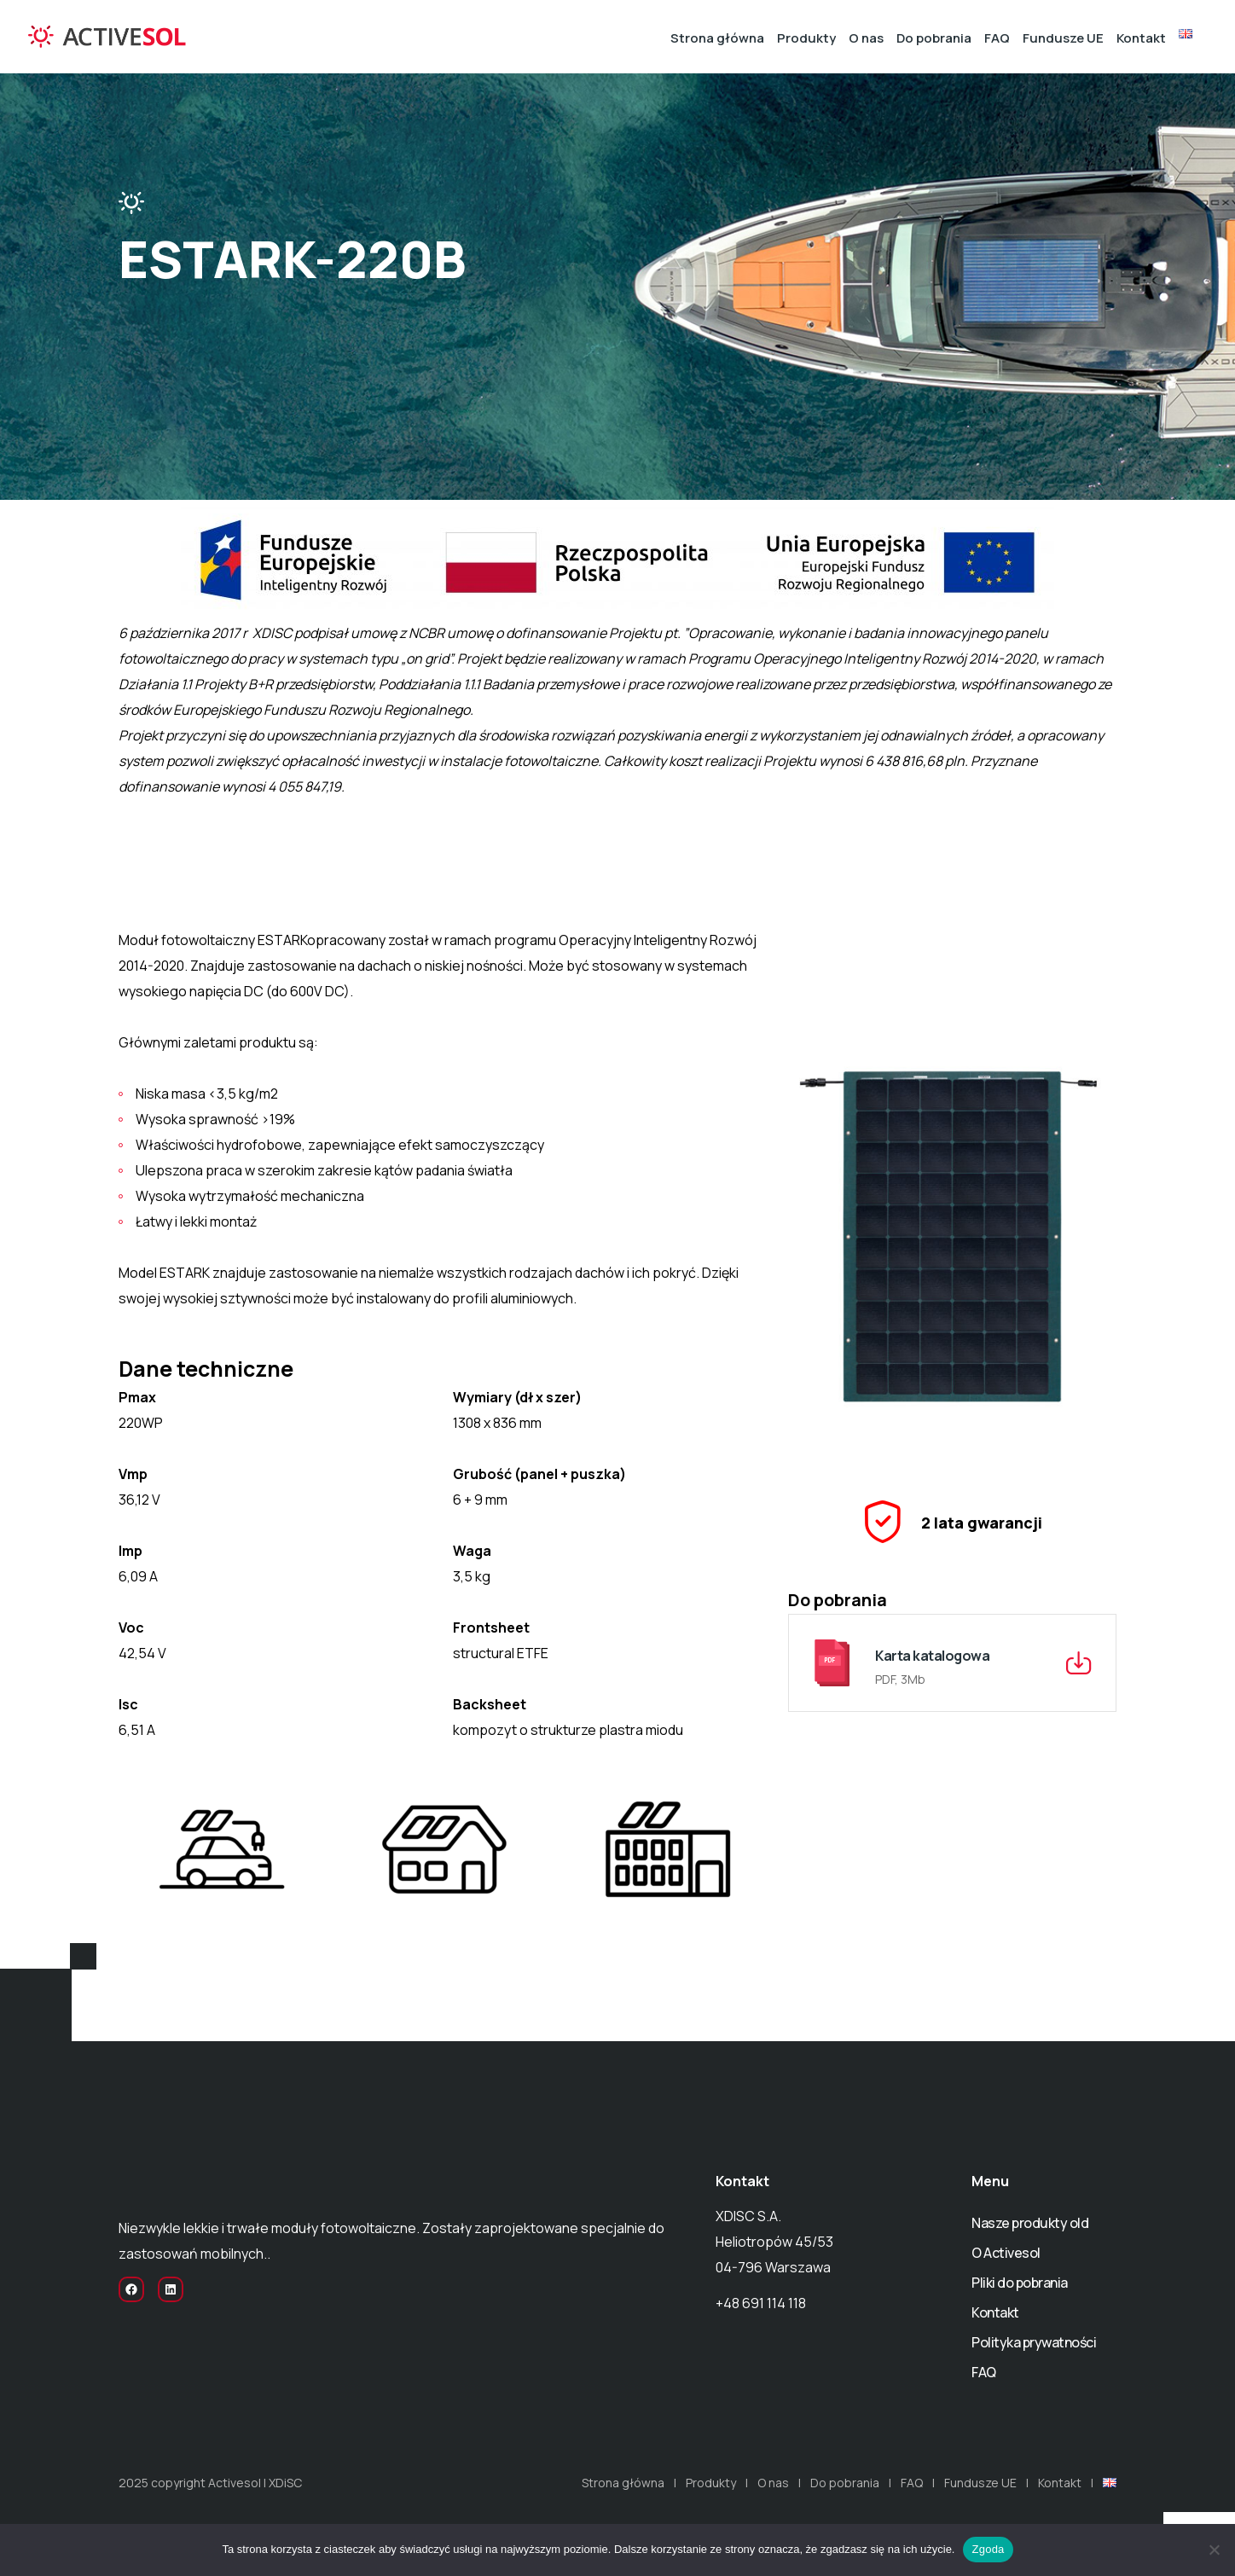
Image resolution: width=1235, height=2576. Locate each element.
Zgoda (987, 2549)
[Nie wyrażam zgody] (1213, 2549)
